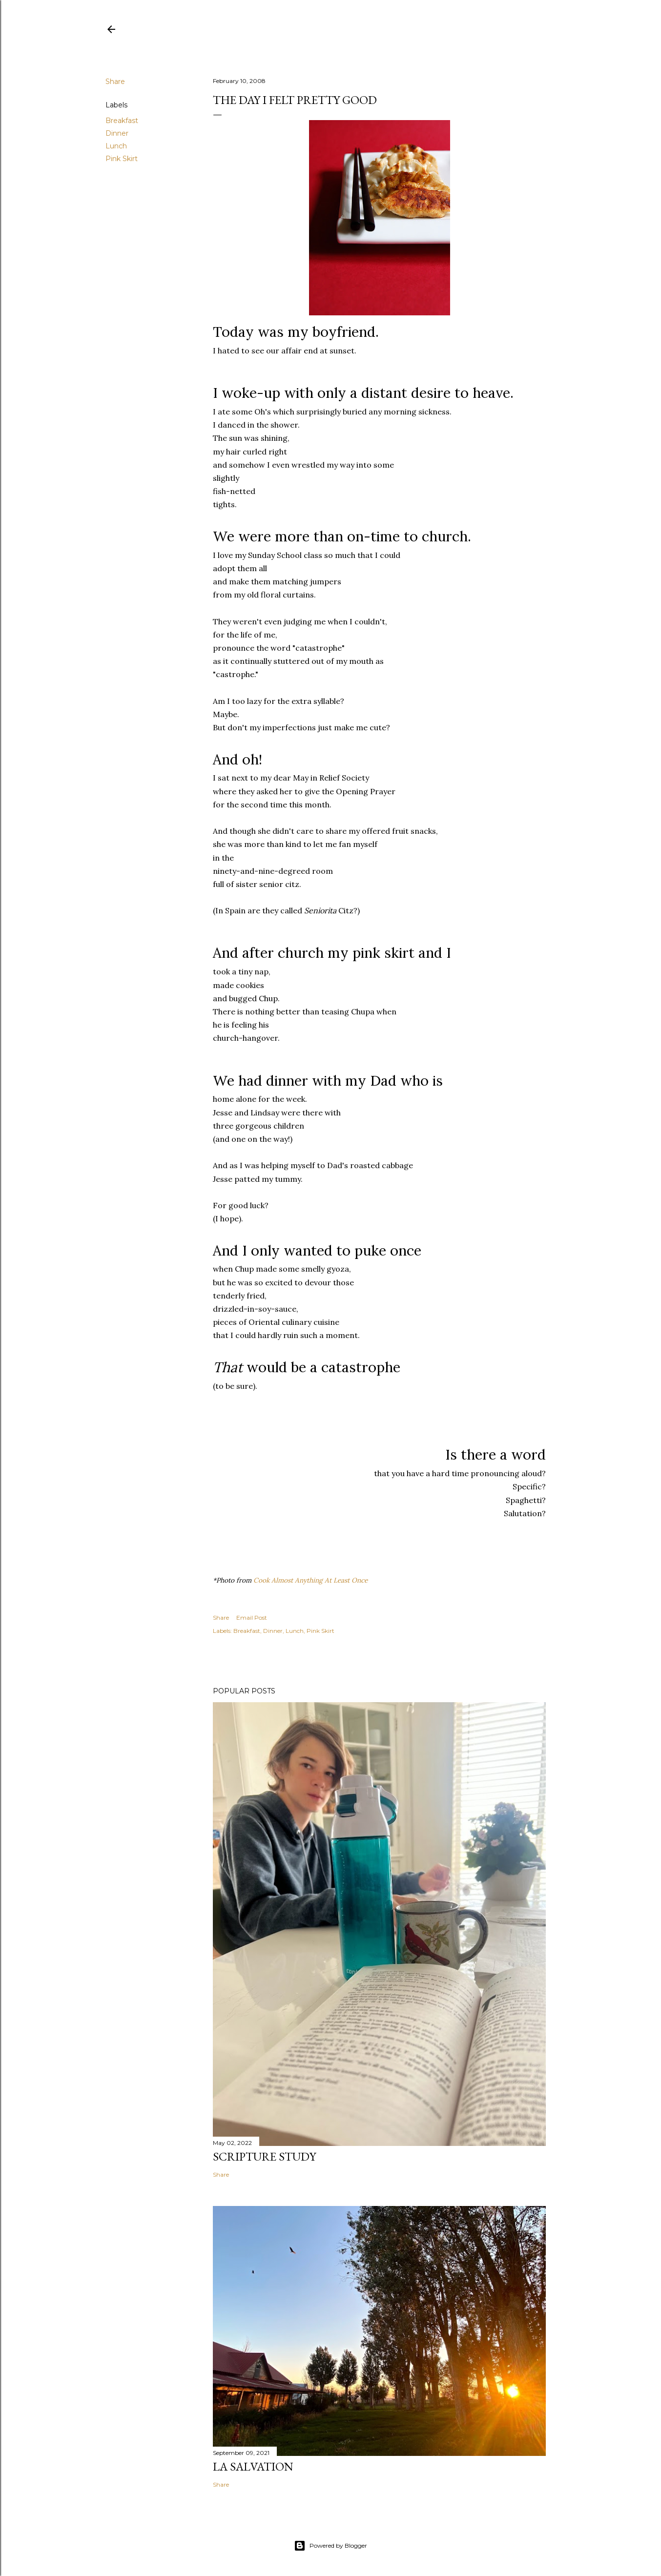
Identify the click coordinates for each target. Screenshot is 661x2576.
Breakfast (121, 120)
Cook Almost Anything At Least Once (310, 1580)
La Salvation (253, 2466)
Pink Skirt (121, 158)
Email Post (251, 1617)
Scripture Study (264, 2156)
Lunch (116, 146)
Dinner (116, 133)
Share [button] (115, 81)
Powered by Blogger (330, 2546)
